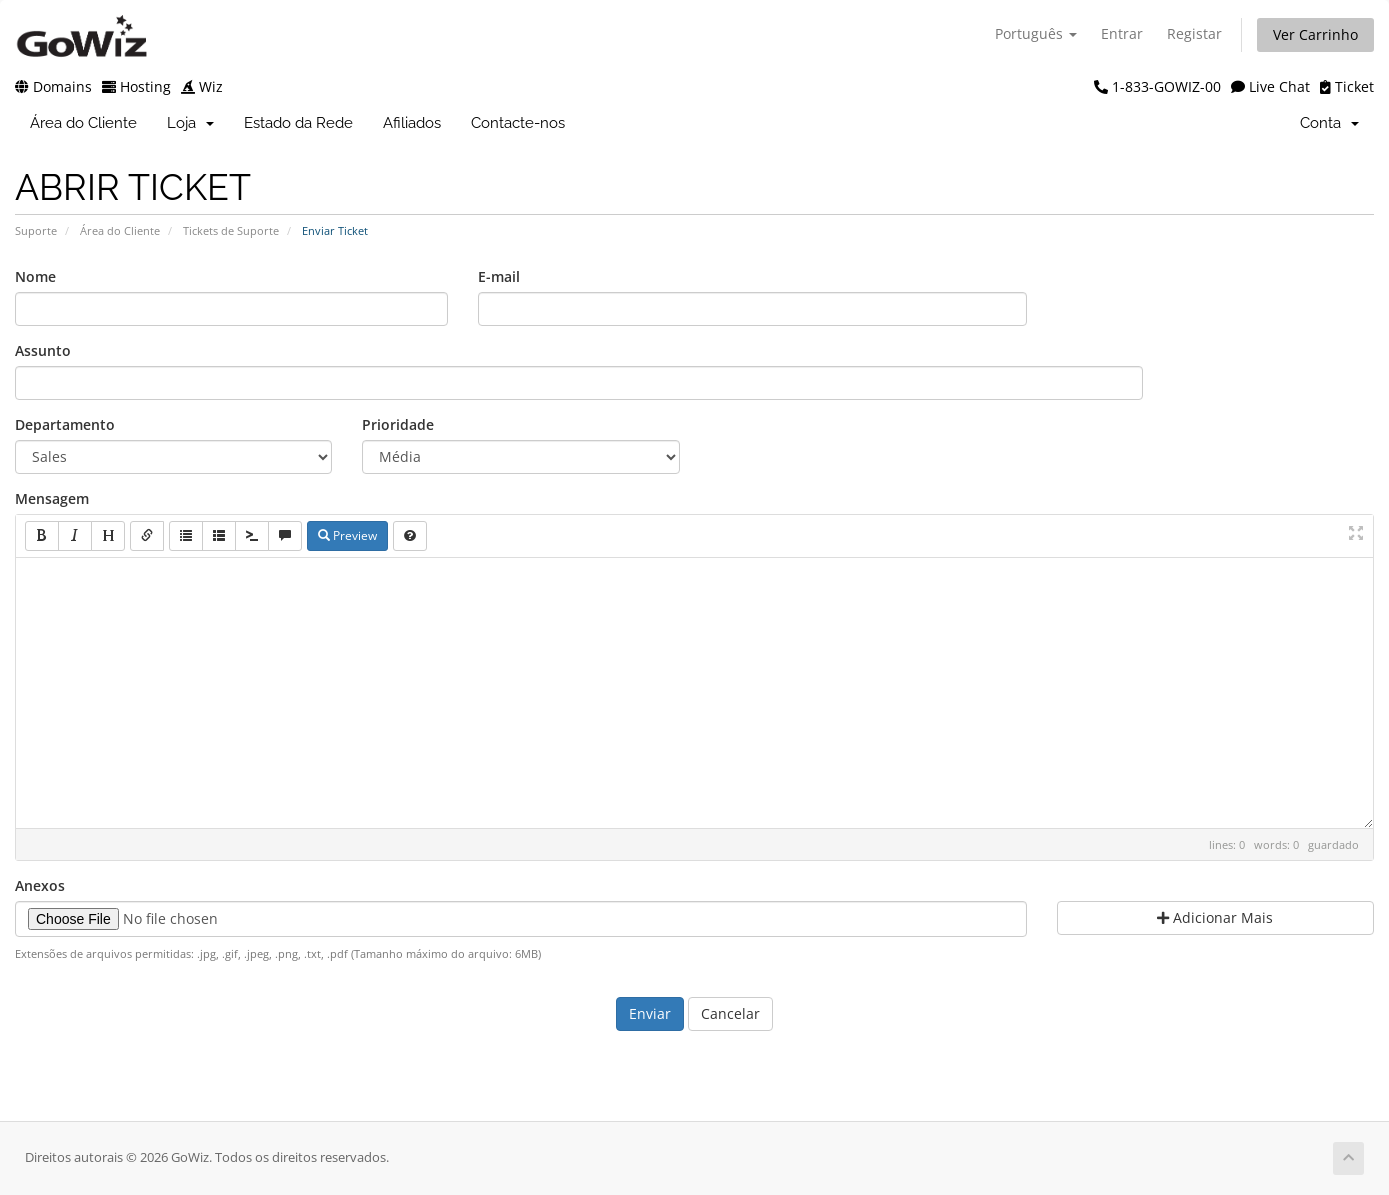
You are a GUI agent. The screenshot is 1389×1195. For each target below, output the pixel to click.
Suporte (36, 230)
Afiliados (412, 123)
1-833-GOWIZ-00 (1157, 86)
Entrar (1122, 33)
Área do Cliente (83, 123)
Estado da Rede (298, 123)
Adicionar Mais (1215, 917)
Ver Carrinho (1315, 34)
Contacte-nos (518, 123)
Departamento (65, 424)
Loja (190, 123)
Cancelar (730, 1013)
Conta (1329, 123)
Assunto (43, 350)
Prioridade (398, 424)
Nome (35, 276)
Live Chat (1270, 86)
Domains (53, 86)
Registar (1194, 33)
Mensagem (52, 498)
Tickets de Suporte (231, 230)
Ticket (1347, 86)
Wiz (202, 86)
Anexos (40, 885)
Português (1036, 33)
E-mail (499, 276)
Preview (347, 535)
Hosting (136, 86)
